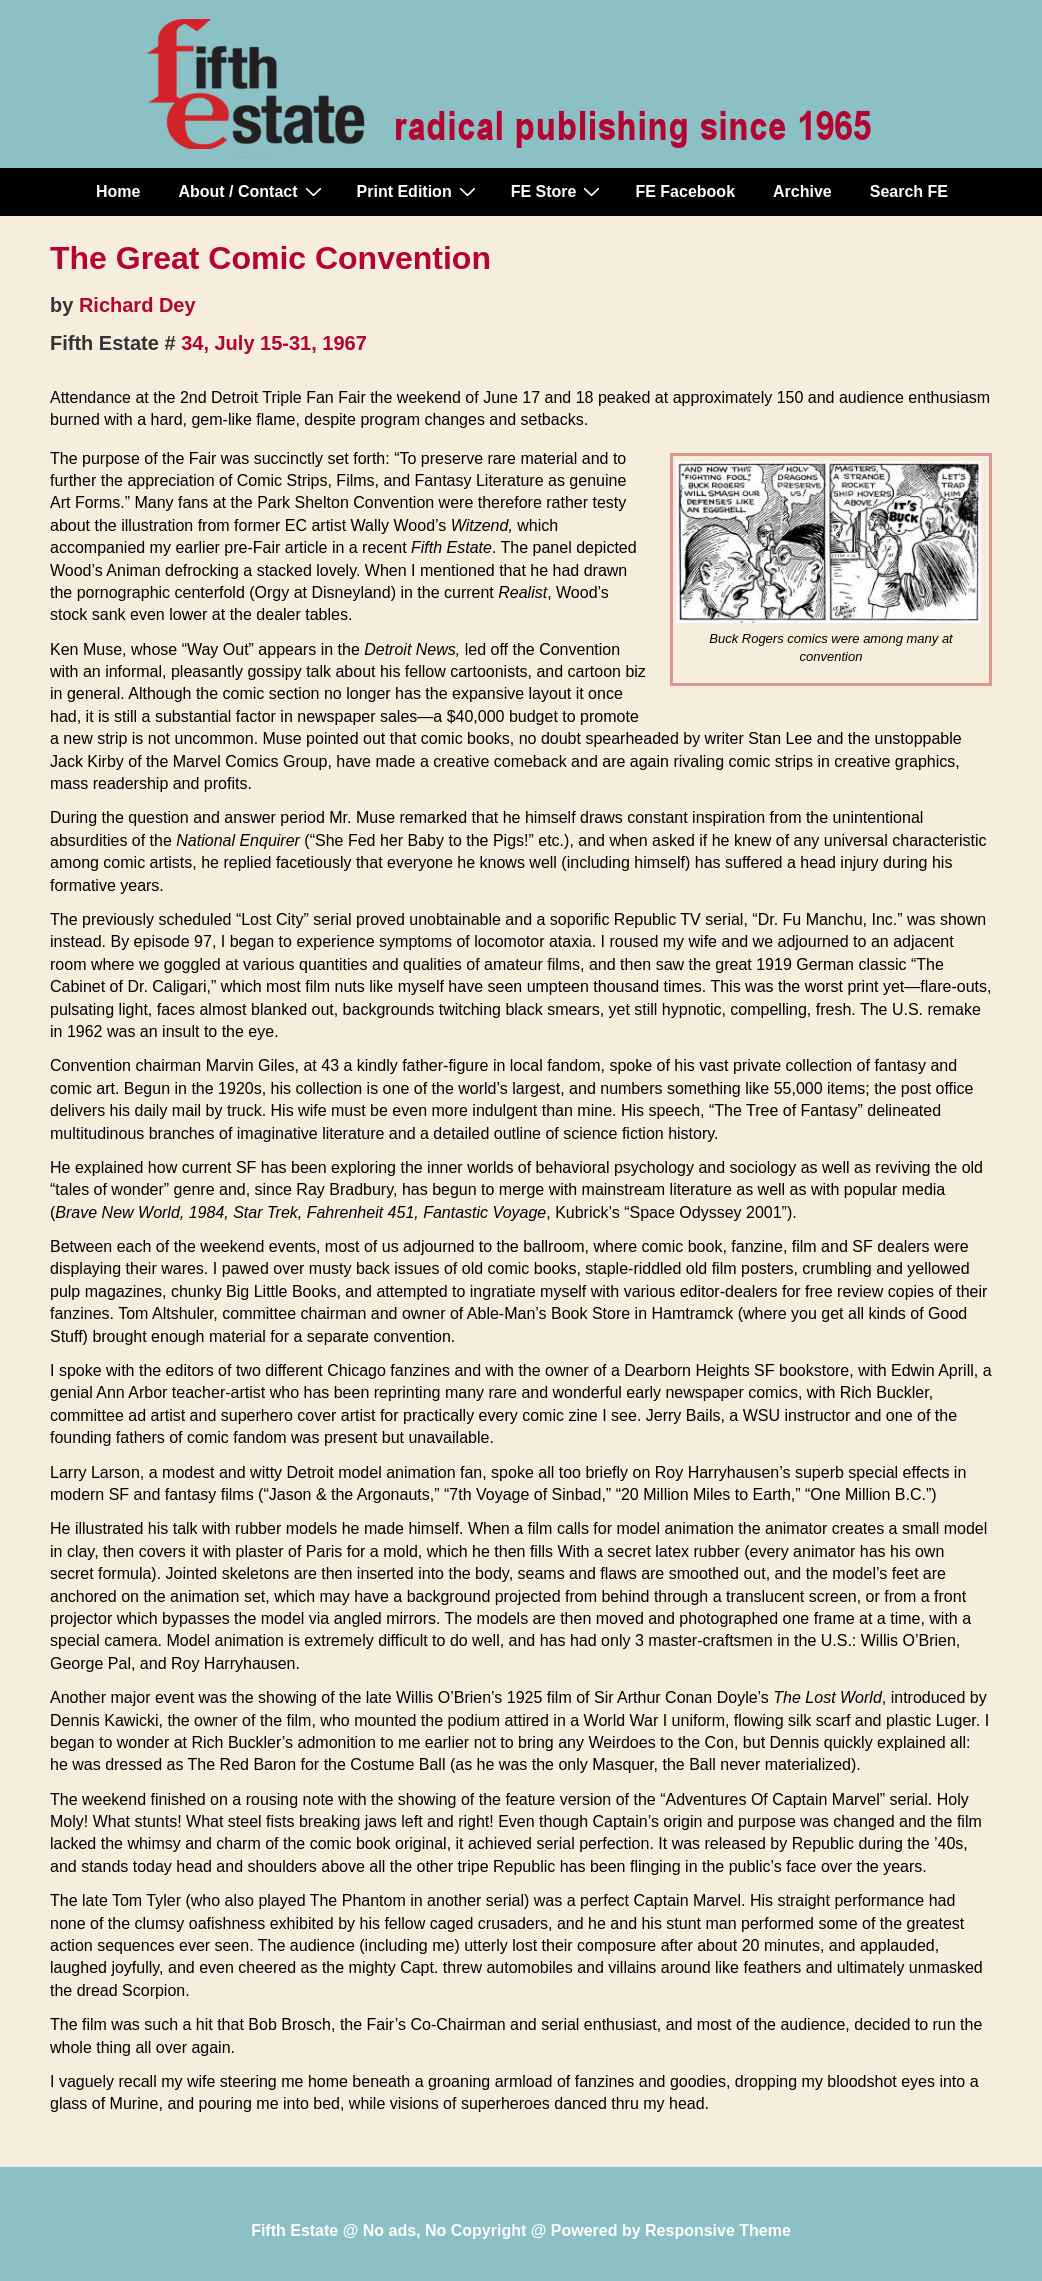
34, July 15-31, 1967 (274, 343)
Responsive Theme (718, 2230)
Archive (802, 191)
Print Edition (419, 191)
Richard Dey (137, 305)
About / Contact (252, 191)
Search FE (909, 191)
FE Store (558, 191)
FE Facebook (685, 191)
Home (118, 191)
